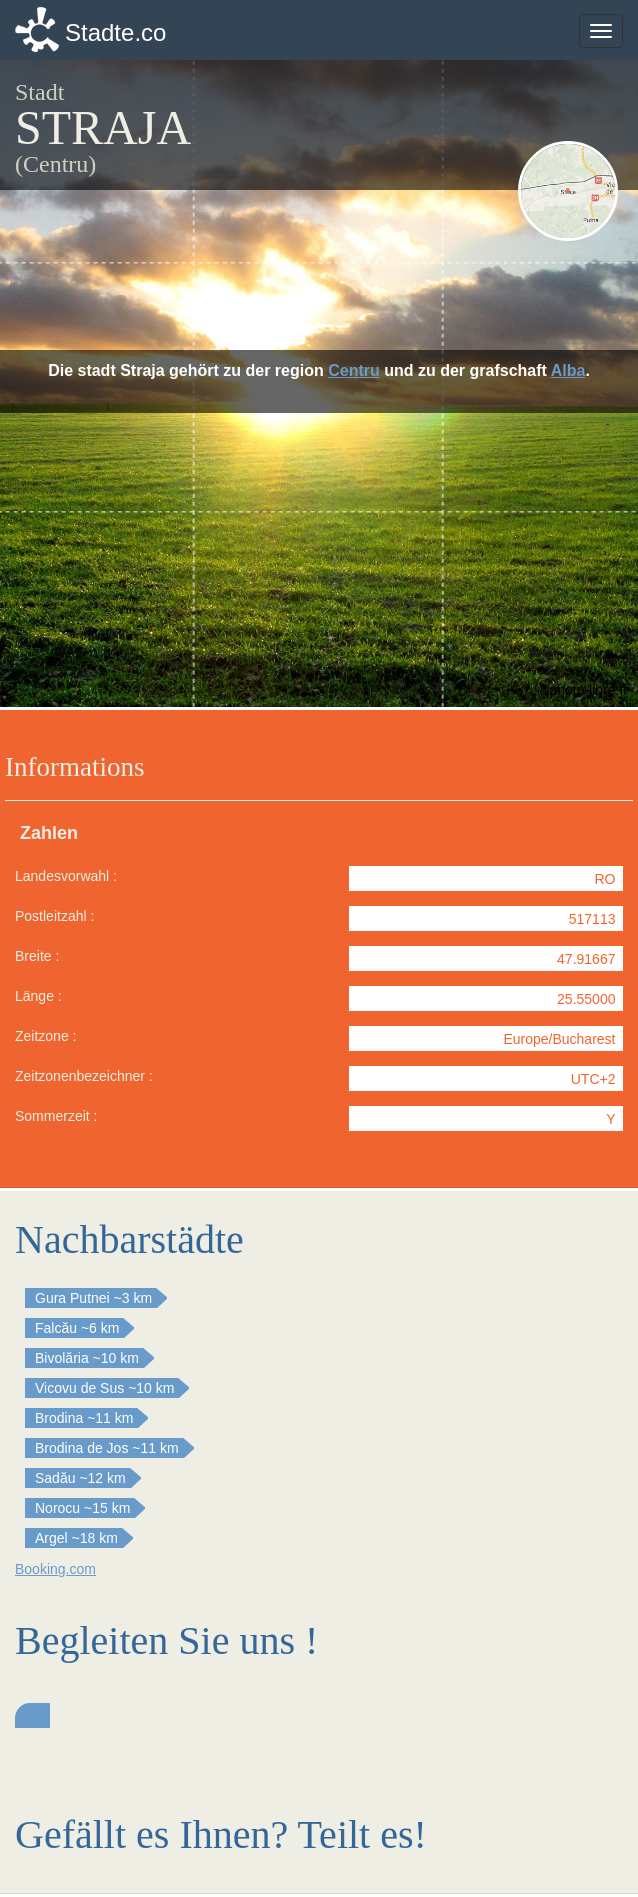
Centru (354, 370)
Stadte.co (115, 32)
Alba (568, 370)
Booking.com (55, 1569)
